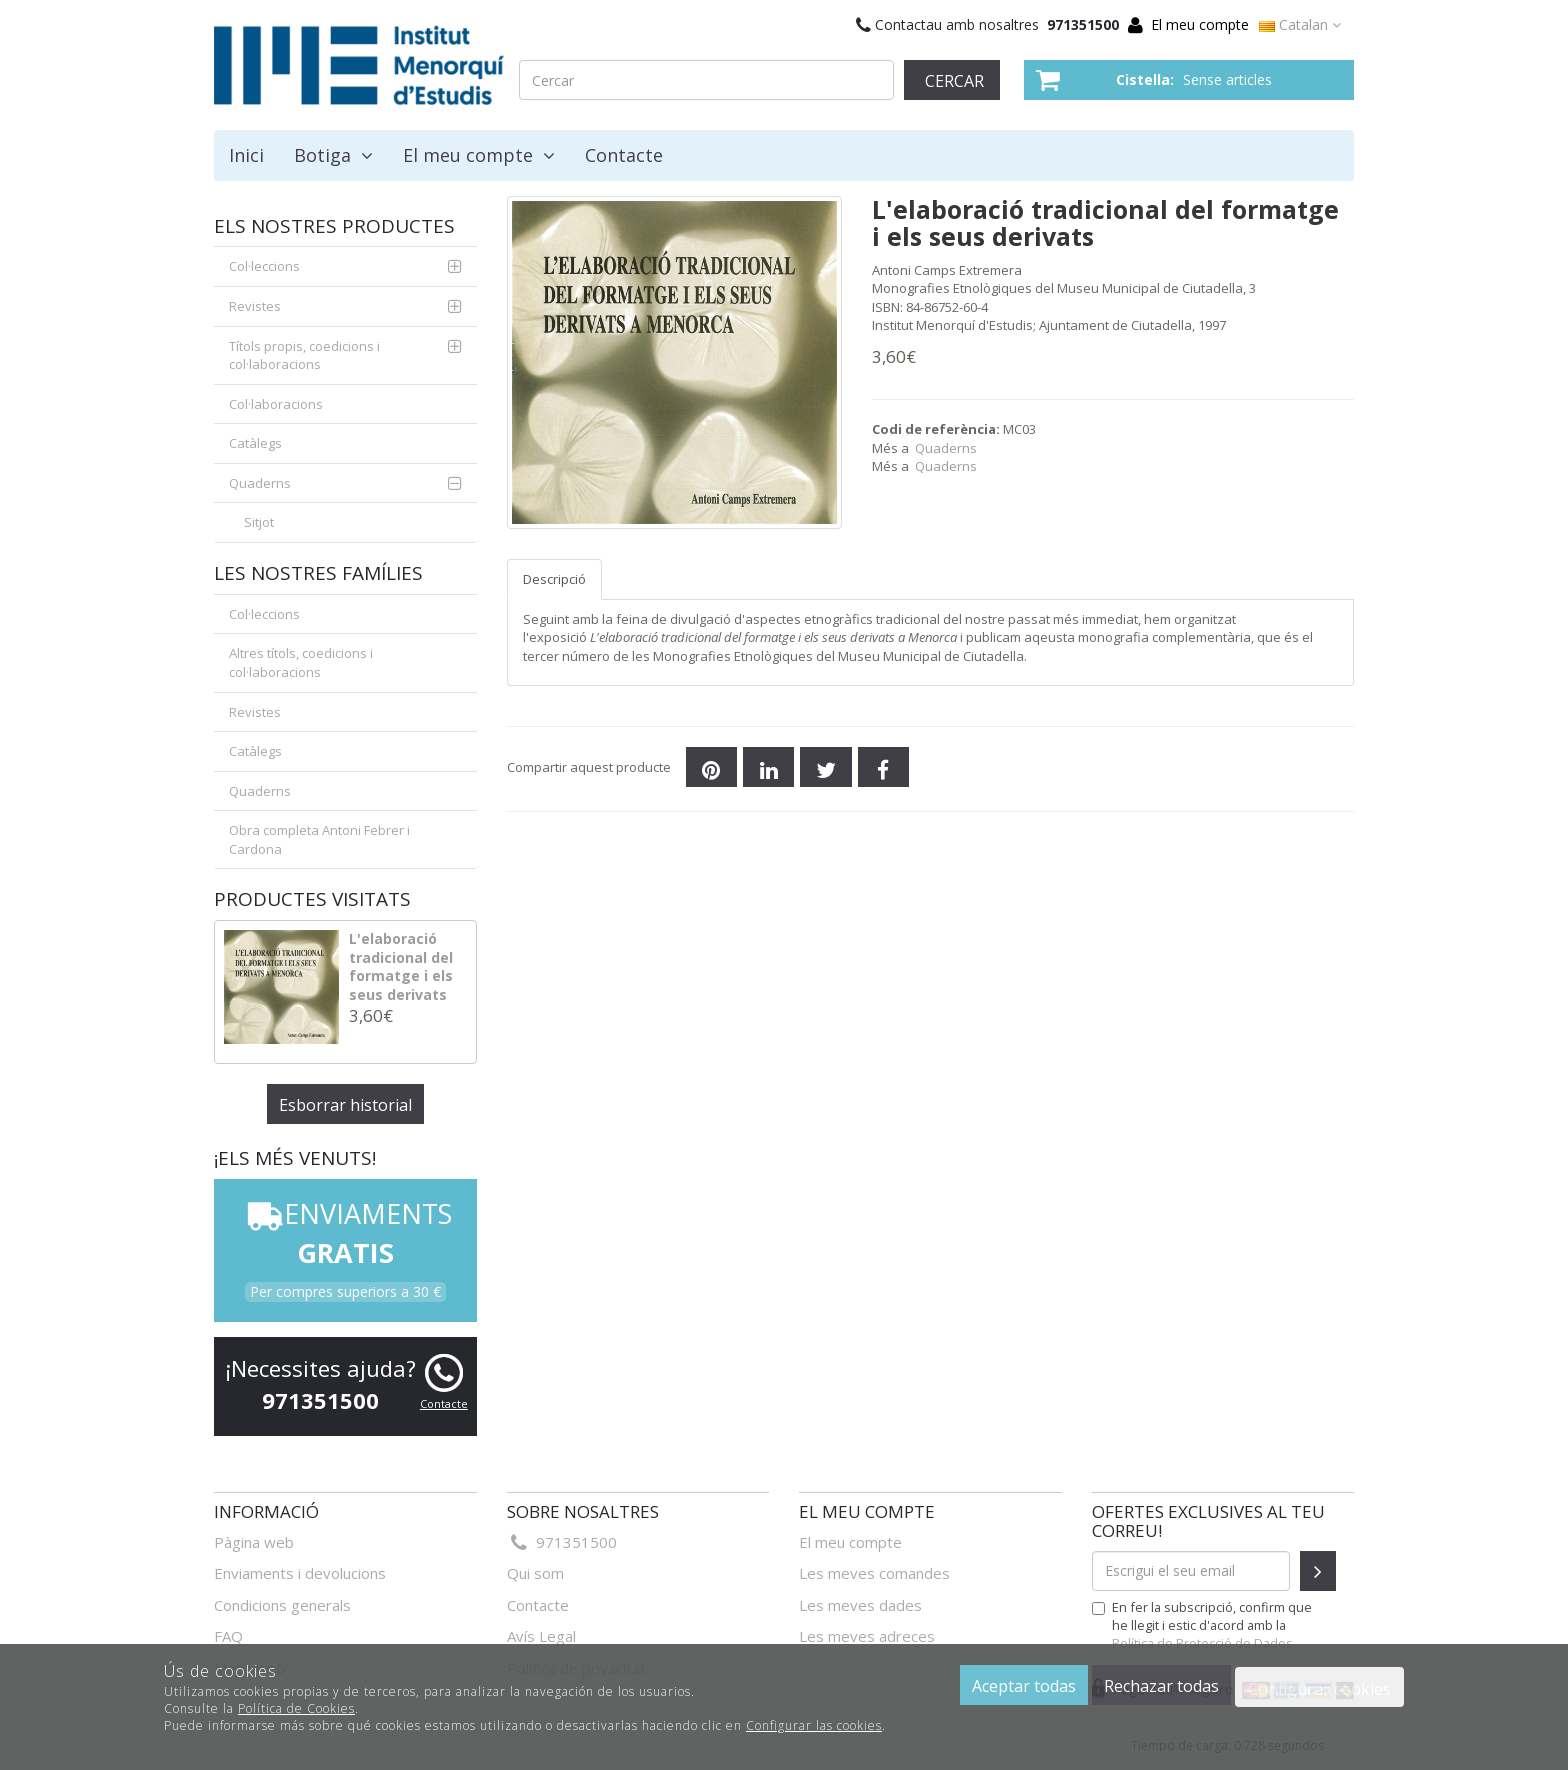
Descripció (554, 579)
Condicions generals (282, 1605)
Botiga (333, 155)
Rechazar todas (1161, 1686)
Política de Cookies (296, 1708)
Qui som (535, 1573)
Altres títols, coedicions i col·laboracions (301, 662)
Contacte (624, 155)
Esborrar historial (345, 1105)
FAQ (228, 1636)
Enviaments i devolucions (300, 1573)
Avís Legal (541, 1636)
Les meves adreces (867, 1636)
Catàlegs (255, 443)
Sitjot (259, 522)
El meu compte (1200, 24)
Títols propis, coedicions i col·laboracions (304, 355)
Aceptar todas (1024, 1686)
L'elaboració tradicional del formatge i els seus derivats (401, 966)
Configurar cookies (1319, 1689)
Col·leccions (264, 266)
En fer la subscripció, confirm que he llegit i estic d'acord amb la (1202, 1625)
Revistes (255, 306)
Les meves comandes (874, 1573)
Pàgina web (254, 1542)
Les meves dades (860, 1605)
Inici (246, 155)
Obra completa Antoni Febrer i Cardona (319, 839)
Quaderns (946, 448)
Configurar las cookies (814, 1725)
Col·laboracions (276, 404)
